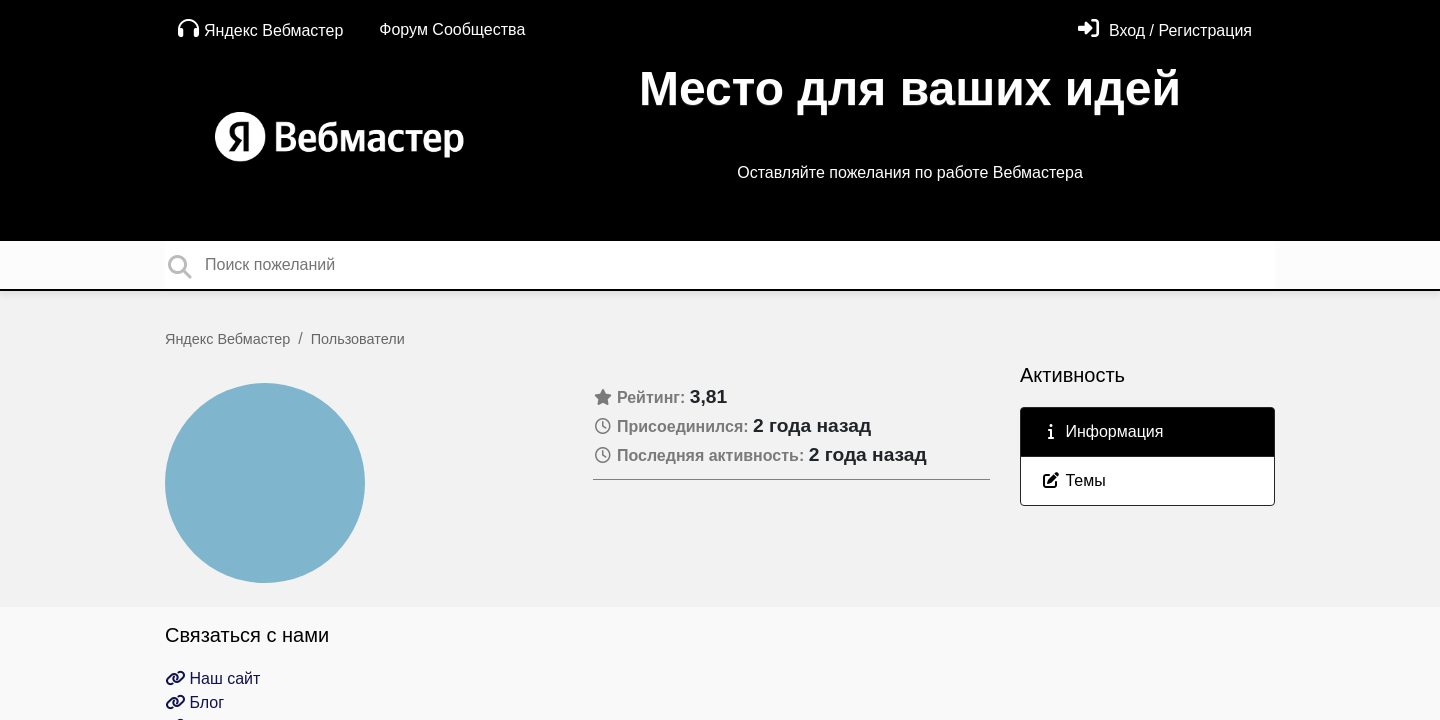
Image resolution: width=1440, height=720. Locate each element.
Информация (1102, 431)
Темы (1073, 480)
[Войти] (1165, 30)
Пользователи (358, 339)
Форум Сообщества (452, 29)
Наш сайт (212, 678)
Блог (194, 702)
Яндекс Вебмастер (260, 28)
